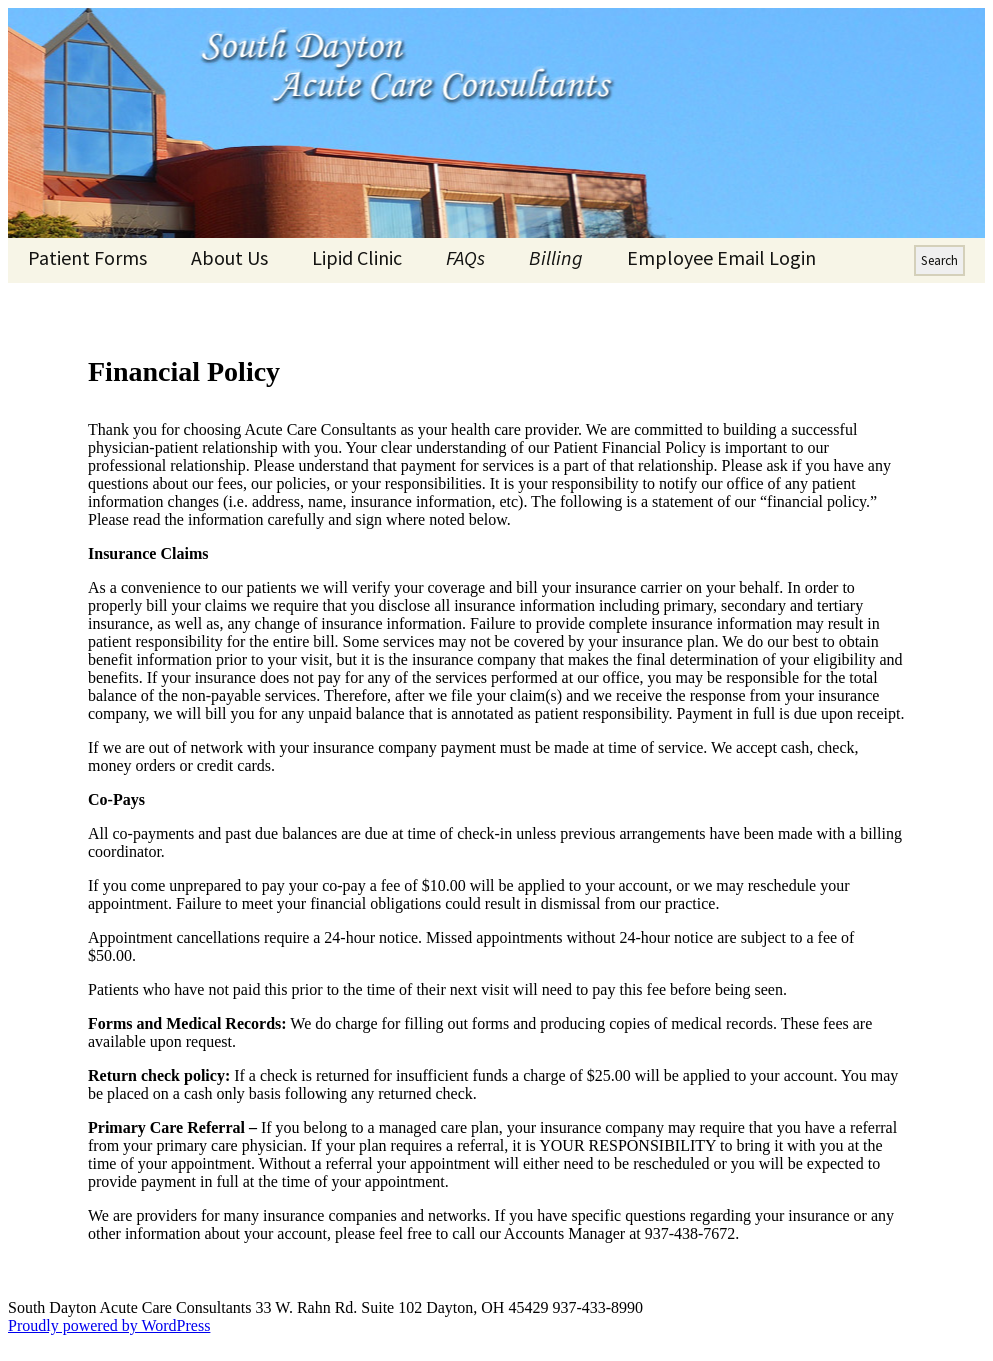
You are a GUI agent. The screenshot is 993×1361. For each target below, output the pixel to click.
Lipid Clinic (357, 257)
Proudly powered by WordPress (109, 1325)
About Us (229, 257)
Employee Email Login (721, 257)
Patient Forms (87, 257)
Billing (556, 257)
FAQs (465, 257)
